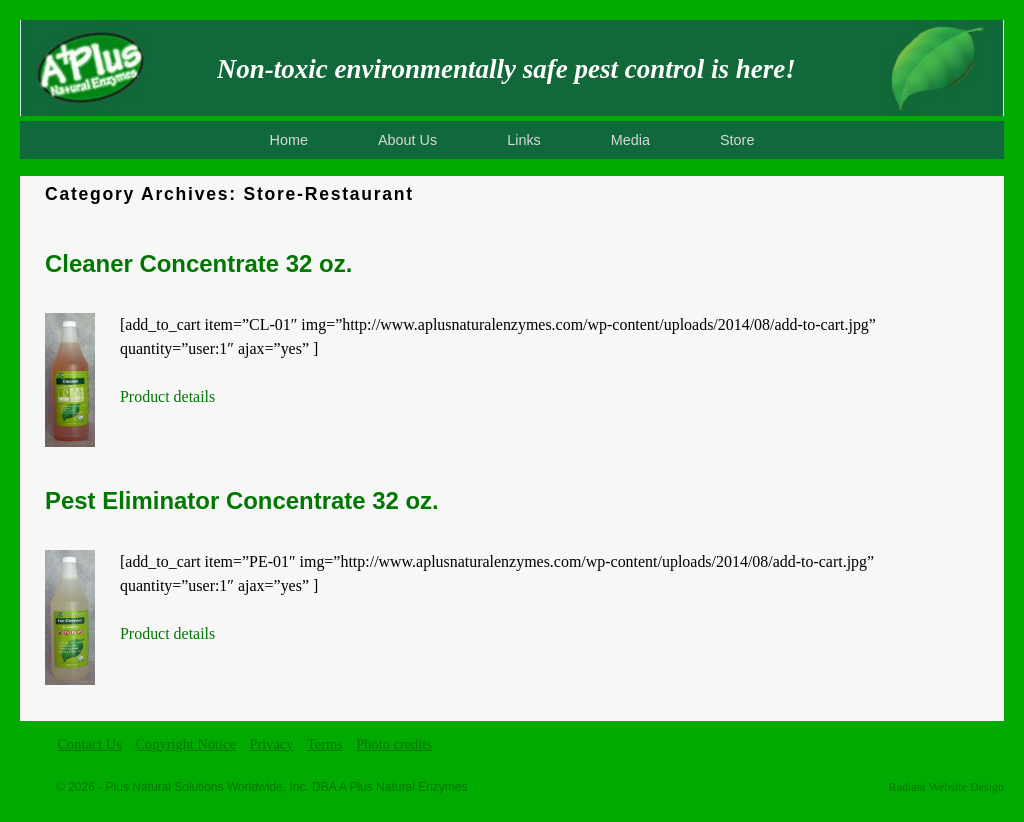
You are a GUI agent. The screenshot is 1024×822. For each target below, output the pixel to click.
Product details (167, 396)
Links (524, 140)
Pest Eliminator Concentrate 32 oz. (242, 500)
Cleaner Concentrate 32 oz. (198, 263)
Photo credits (394, 744)
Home (289, 140)
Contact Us (90, 744)
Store (737, 140)
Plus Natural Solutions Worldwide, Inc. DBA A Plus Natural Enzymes (287, 787)
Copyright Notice (185, 744)
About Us (407, 140)
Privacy (271, 744)
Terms (325, 744)
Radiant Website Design (946, 787)
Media (630, 140)
